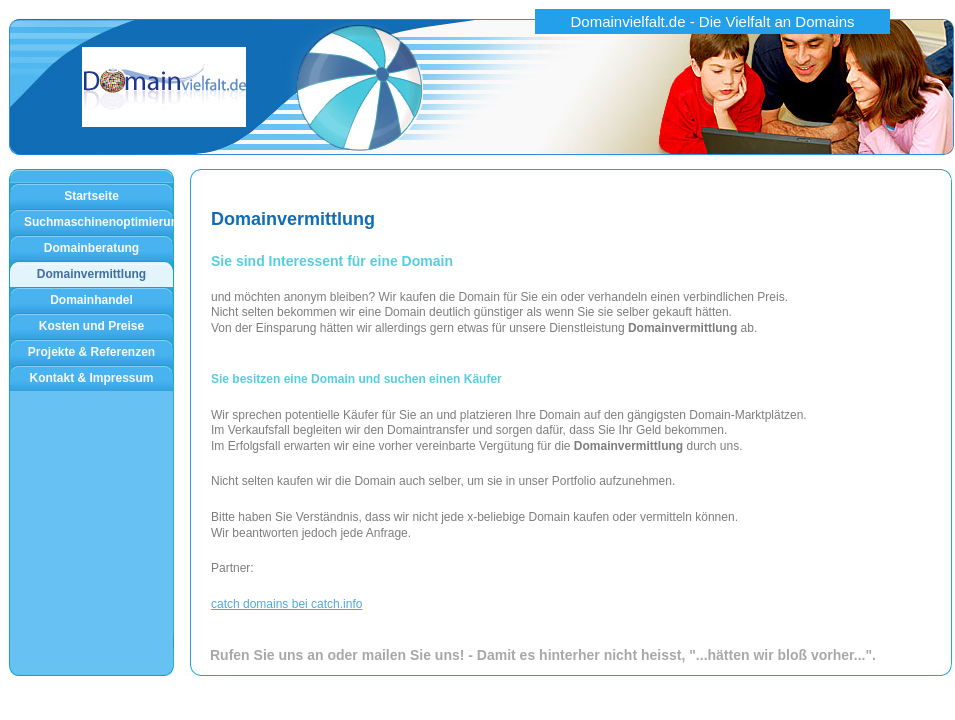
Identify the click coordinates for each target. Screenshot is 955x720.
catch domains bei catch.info (286, 604)
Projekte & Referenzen (91, 352)
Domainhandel (91, 300)
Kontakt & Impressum (91, 378)
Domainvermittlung (91, 274)
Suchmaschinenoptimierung (99, 222)
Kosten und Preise (91, 326)
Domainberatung (91, 248)
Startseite (91, 196)
